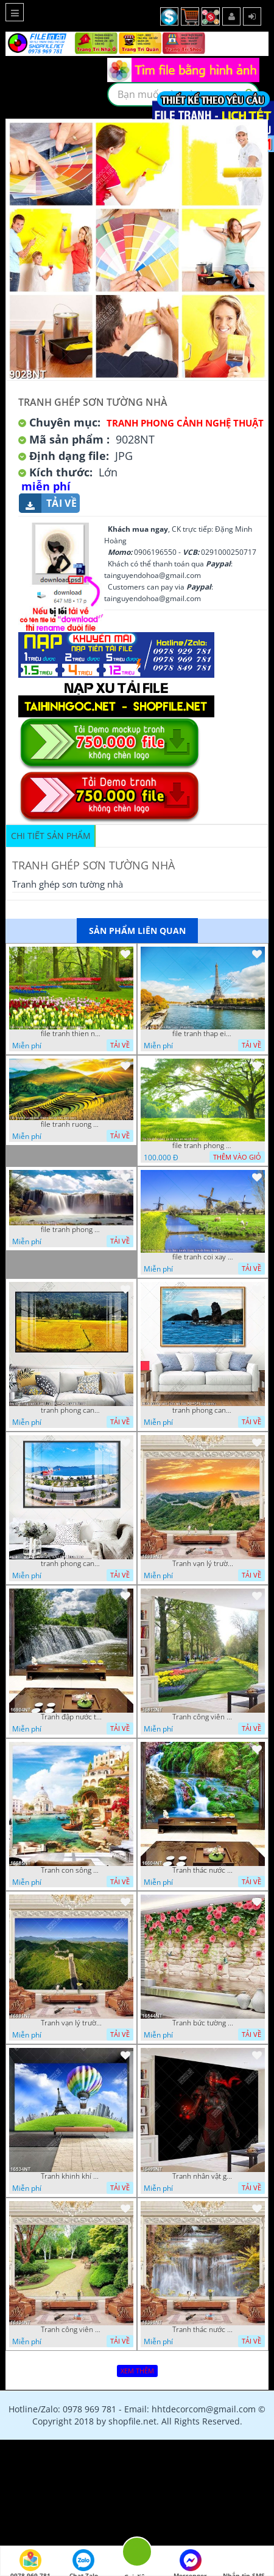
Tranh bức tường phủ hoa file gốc (202, 2023)
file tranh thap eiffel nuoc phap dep (202, 1033)
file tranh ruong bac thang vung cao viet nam (71, 1124)
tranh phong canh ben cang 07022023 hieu (71, 1563)
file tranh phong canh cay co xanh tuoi (202, 1145)
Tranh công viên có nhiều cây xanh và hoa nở (202, 1717)
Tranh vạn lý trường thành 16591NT (71, 2023)
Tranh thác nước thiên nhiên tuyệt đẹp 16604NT (202, 1870)
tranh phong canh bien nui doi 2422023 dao (202, 1410)
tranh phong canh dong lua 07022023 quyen (71, 1410)
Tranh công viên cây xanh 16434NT (71, 2329)
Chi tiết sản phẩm (51, 835)
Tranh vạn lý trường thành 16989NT (202, 1563)
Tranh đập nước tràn (71, 1717)
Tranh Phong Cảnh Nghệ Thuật (185, 423)
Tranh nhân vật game (202, 2176)
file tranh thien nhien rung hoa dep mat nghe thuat (71, 1033)
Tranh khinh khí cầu (71, 2176)
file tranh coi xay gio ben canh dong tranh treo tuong (202, 1257)
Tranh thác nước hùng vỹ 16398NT (202, 2329)
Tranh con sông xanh (71, 1870)
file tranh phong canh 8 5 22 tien (71, 1229)
